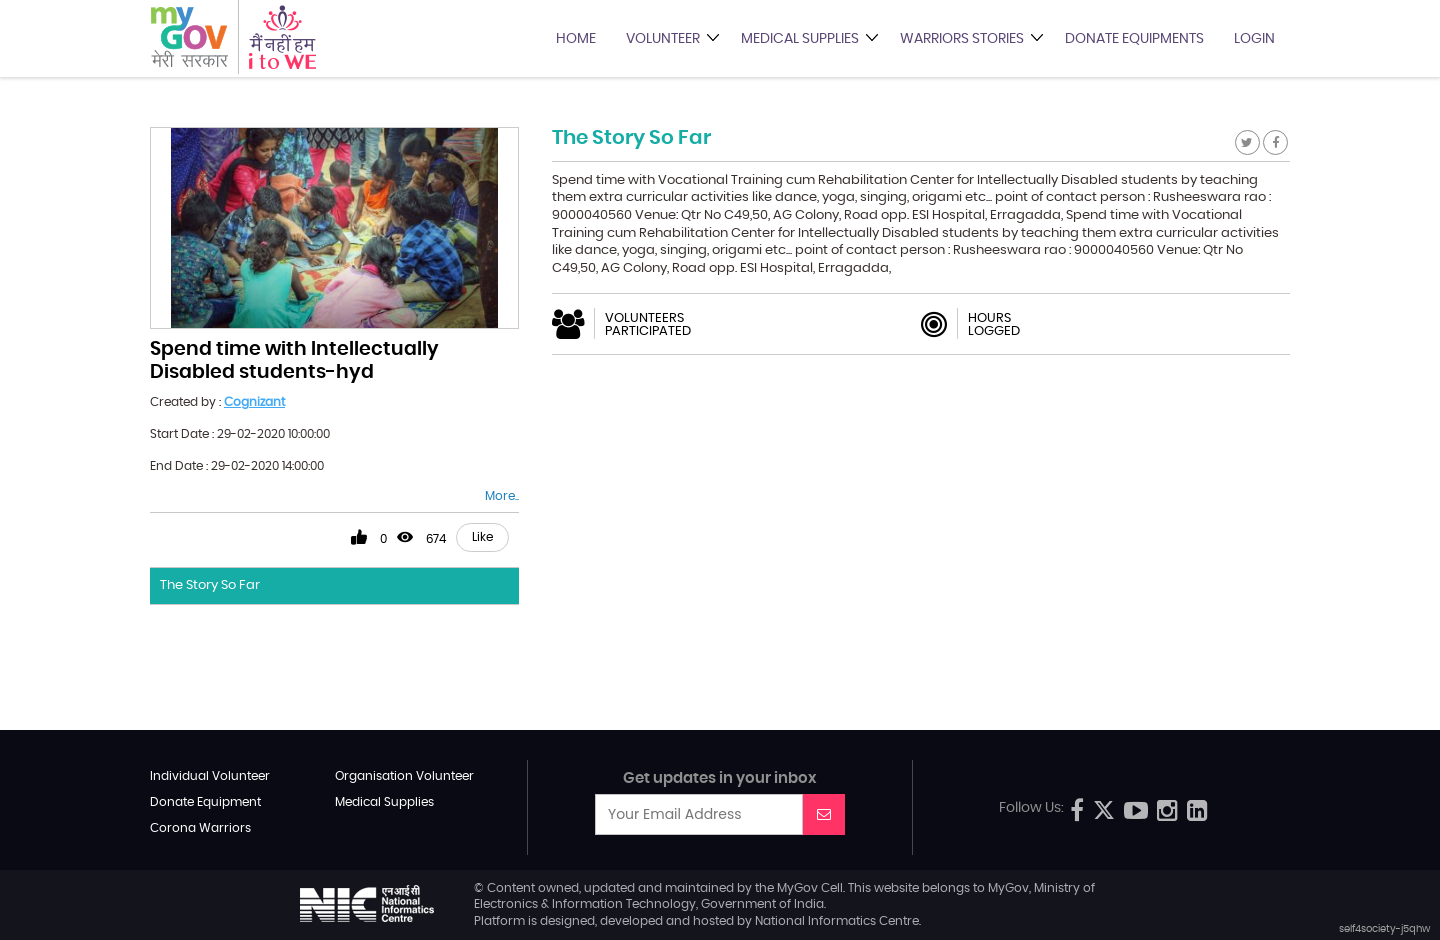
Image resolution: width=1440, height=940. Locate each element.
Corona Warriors (200, 828)
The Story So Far (210, 585)
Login (1254, 39)
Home (576, 39)
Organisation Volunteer (404, 776)
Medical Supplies (800, 39)
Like (482, 537)
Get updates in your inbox (720, 778)
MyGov (797, 888)
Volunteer (663, 39)
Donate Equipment (205, 802)
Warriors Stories (962, 39)
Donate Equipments (1134, 39)
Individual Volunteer (210, 776)
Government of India (762, 904)
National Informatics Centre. (838, 921)
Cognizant (254, 402)
